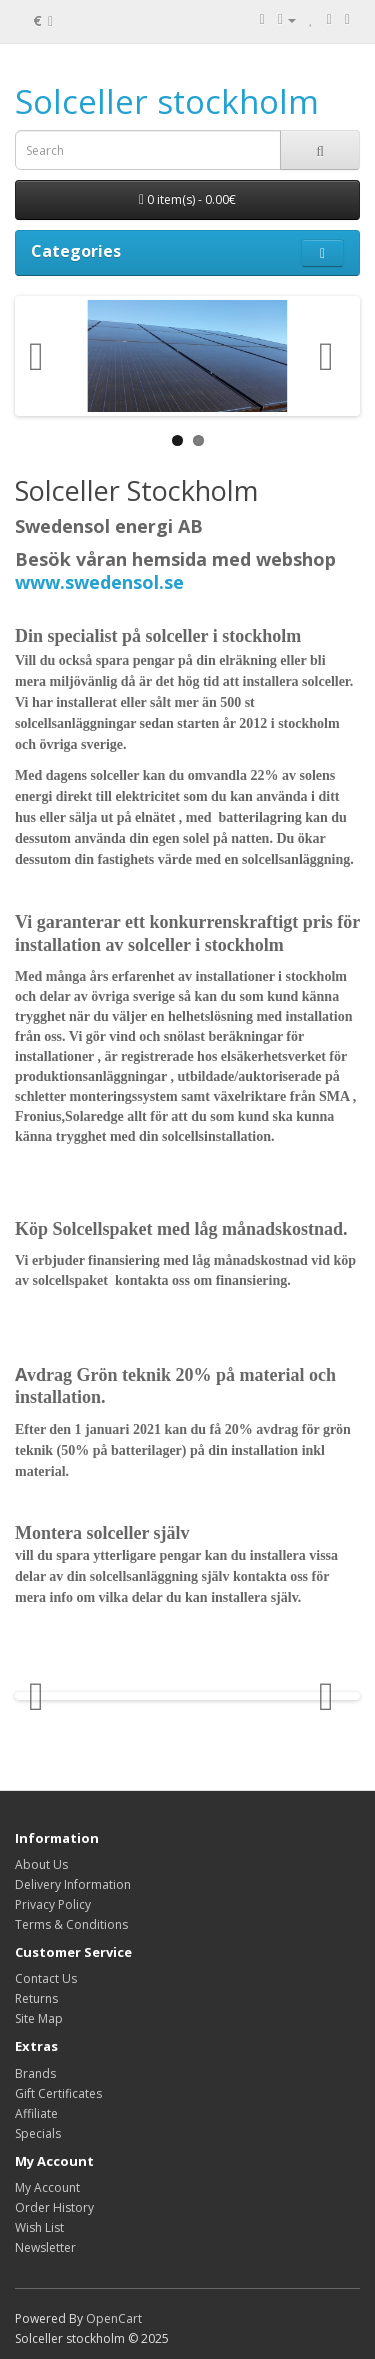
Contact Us (46, 1978)
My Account (47, 2187)
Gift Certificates (58, 2093)
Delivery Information (73, 1884)
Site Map (39, 2018)
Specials (38, 2133)
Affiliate (36, 2113)
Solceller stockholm (167, 101)
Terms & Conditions (71, 1924)
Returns (36, 1998)
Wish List (39, 2227)
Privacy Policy (53, 1904)
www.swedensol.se (99, 582)
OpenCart (114, 2318)
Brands (35, 2073)
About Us (41, 1864)
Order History (54, 2207)
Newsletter (45, 2247)
